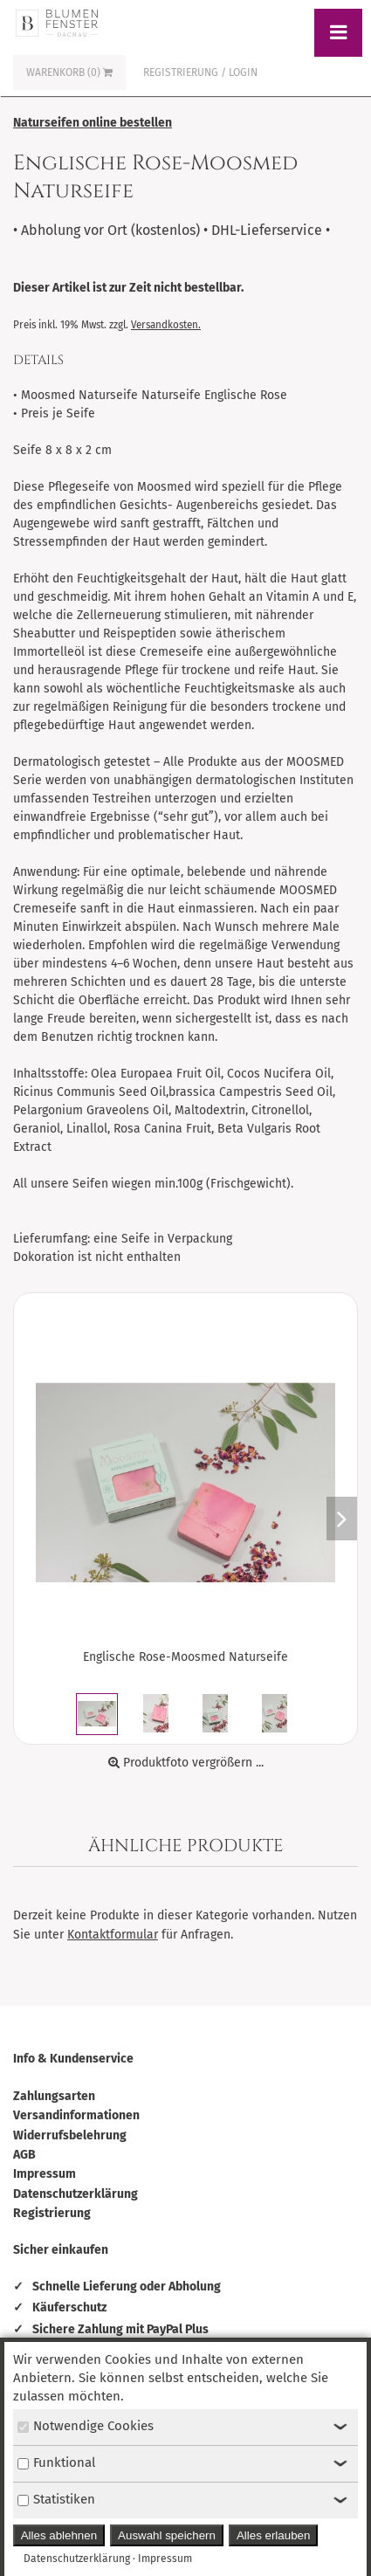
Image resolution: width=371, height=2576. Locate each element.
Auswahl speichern (167, 2535)
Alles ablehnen (59, 2535)
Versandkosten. (166, 325)
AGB (24, 2154)
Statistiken (56, 2499)
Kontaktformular (112, 1934)
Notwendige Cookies (85, 2426)
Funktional (56, 2462)
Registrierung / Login (200, 72)
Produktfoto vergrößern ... (186, 1762)
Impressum (44, 2173)
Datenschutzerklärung (75, 2194)
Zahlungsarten (54, 2096)
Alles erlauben (273, 2535)
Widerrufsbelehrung (70, 2135)
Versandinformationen (76, 2115)
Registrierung (52, 2213)
